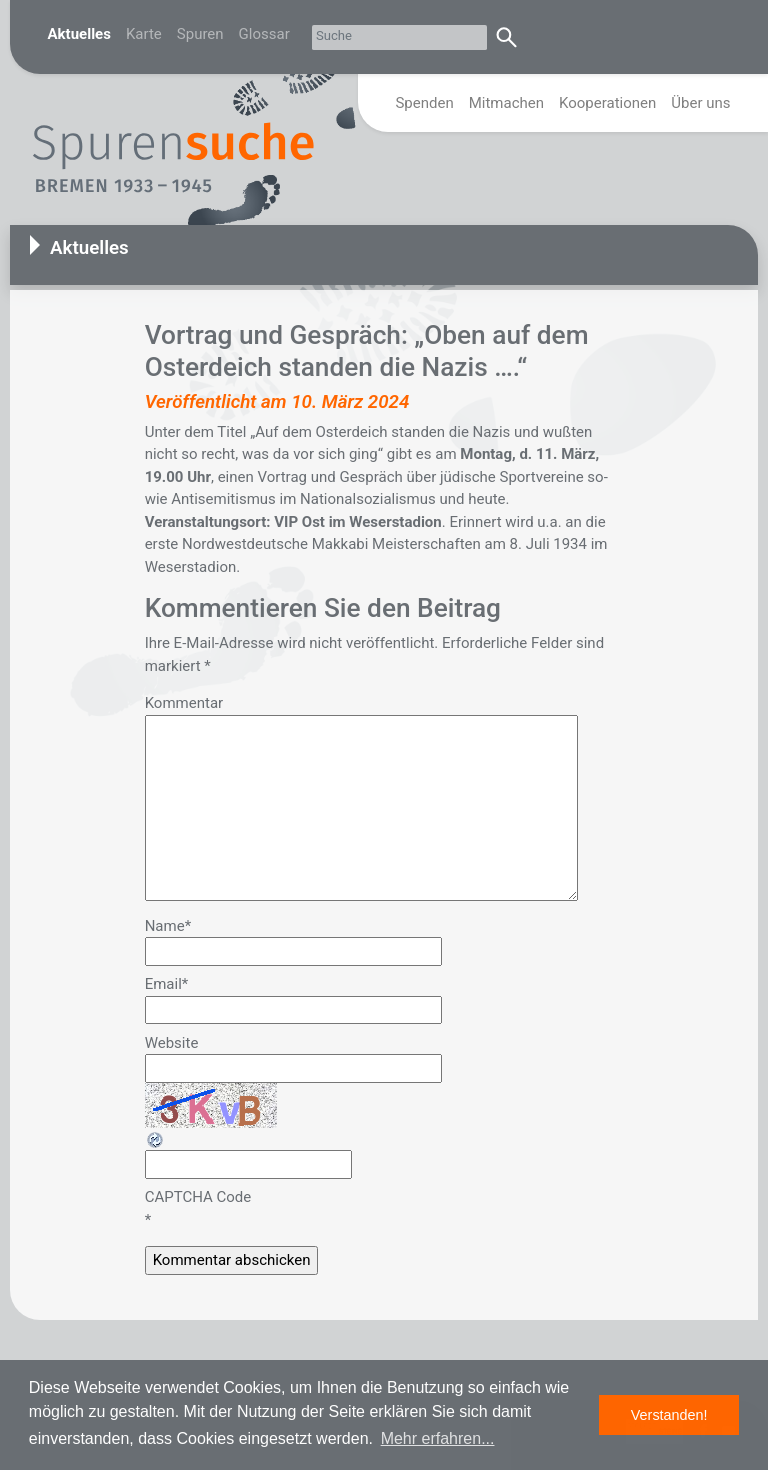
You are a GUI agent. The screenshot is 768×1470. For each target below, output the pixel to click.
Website (172, 1043)
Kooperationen (607, 103)
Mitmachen (506, 103)
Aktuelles (79, 34)
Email (167, 984)
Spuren (200, 34)
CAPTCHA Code (198, 1197)
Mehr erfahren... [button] (438, 1438)
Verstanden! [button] (669, 1415)
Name (168, 926)
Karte (144, 34)
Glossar (264, 34)
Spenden (424, 103)
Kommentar (184, 703)
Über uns (700, 103)
